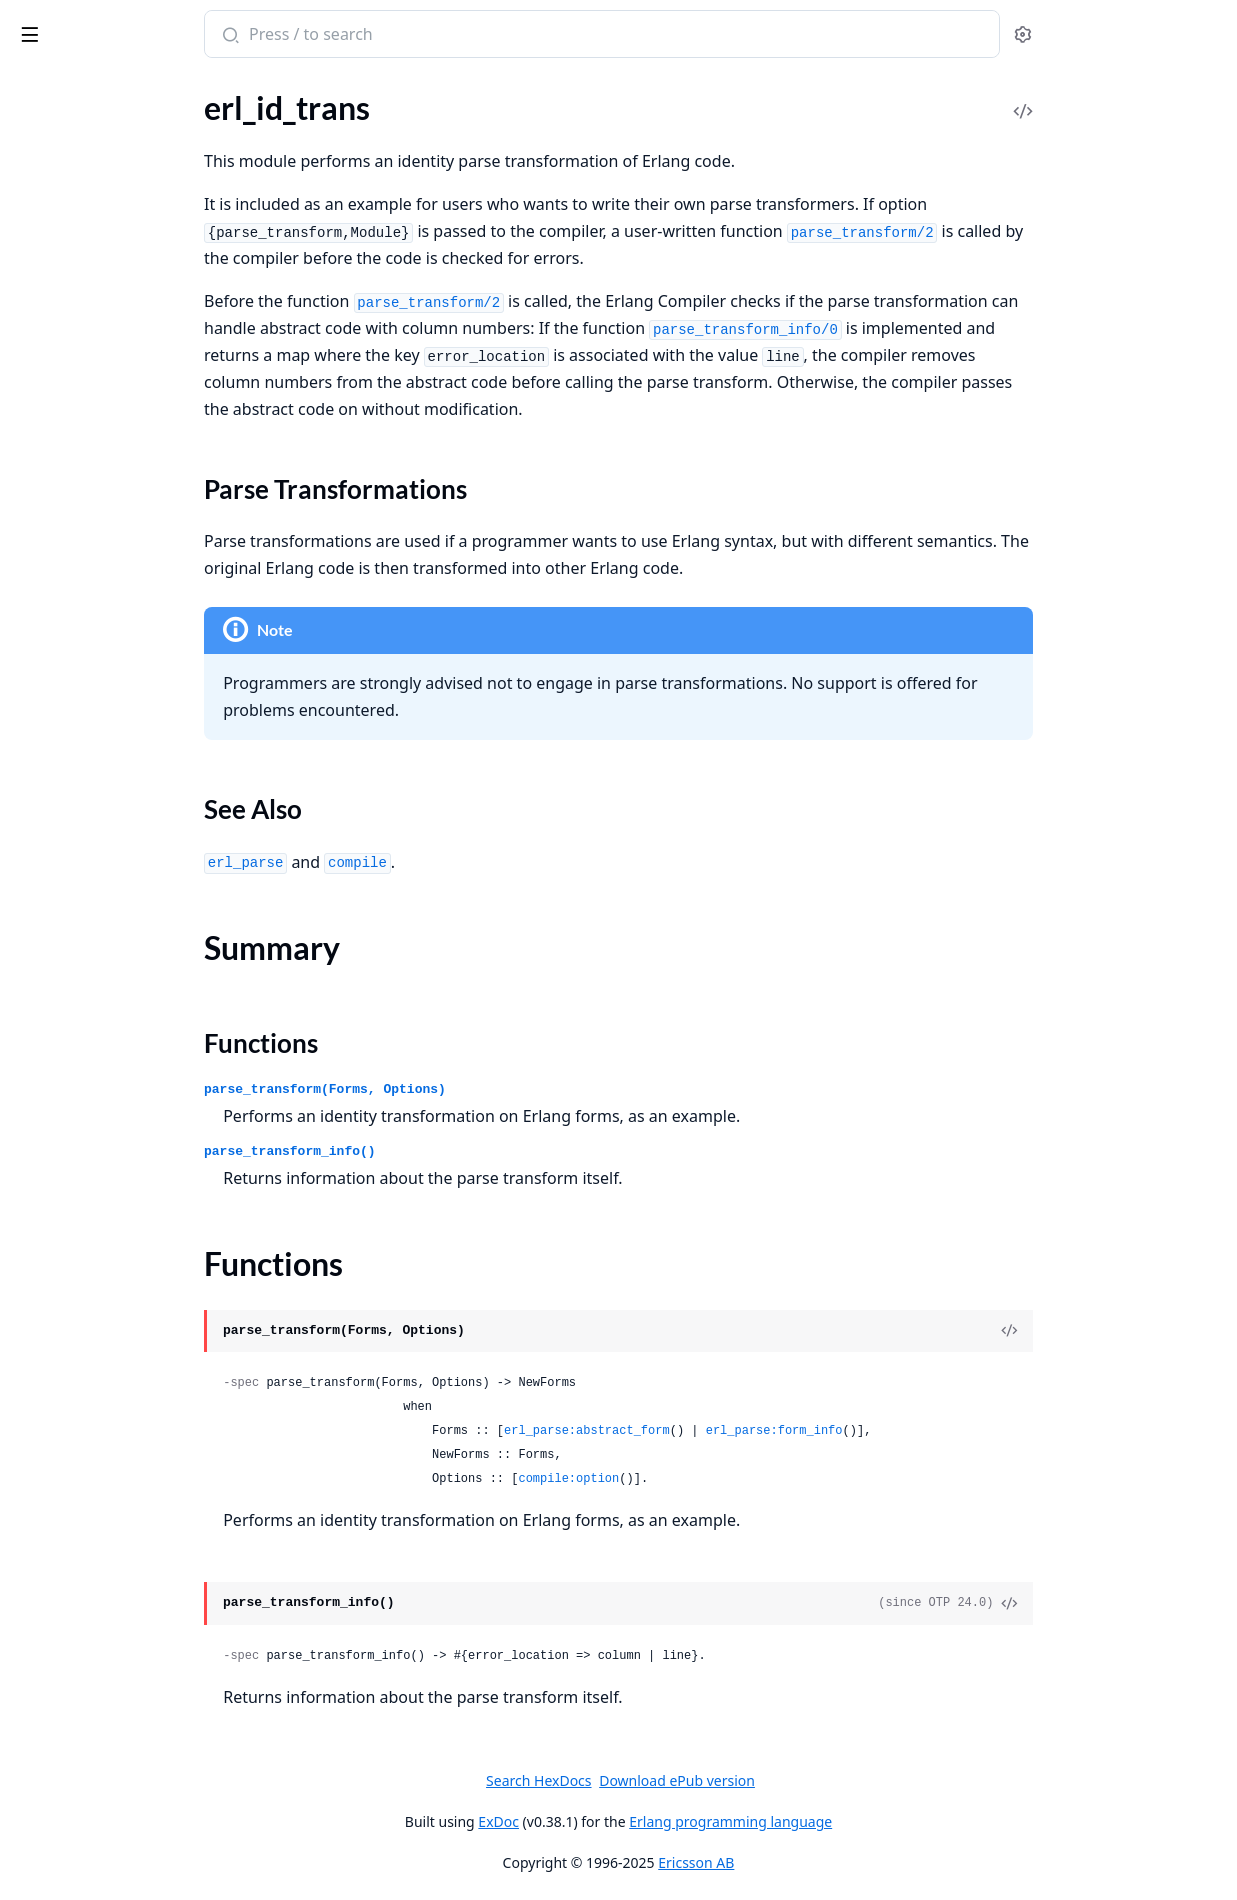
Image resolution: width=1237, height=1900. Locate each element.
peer (29, 1255)
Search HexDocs (688, 1781)
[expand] (280, 107)
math (32, 1036)
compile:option (724, 1479)
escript (37, 1228)
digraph (40, 561)
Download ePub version (827, 1780)
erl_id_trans (53, 157)
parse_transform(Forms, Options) (481, 1089)
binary (36, 955)
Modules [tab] (120, 85)
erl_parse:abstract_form (743, 1431)
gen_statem (53, 1459)
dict (27, 534)
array (32, 480)
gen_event (49, 1378)
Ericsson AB (846, 1862)
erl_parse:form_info (930, 1431)
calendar (43, 1105)
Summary (67, 216)
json (28, 696)
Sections (64, 192)
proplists (44, 777)
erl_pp (35, 357)
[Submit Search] (384, 36)
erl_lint (37, 303)
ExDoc (648, 1821)
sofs (28, 885)
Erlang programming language (880, 1821)
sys (25, 1621)
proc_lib (41, 1540)
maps (32, 1009)
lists (28, 982)
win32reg (46, 1309)
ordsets (40, 750)
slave (31, 1282)
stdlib (94, 24)
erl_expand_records (80, 103)
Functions (69, 240)
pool (29, 1513)
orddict (39, 723)
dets (29, 507)
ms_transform (61, 411)
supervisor (50, 1567)
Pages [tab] (36, 85)
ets (24, 615)
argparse (44, 1201)
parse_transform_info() (446, 1151)
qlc (24, 804)
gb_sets (39, 642)
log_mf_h (44, 1486)
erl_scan (41, 384)
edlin (31, 1718)
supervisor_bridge (75, 1594)
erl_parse (45, 330)
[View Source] (1153, 1331)
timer (32, 1132)
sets (28, 858)
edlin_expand (59, 1745)
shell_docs (49, 1826)
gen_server (51, 1432)
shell (30, 1772)
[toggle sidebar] (273, 31)
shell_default (57, 1799)
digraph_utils (58, 588)
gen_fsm (42, 1405)
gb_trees (43, 669)
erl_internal (53, 276)
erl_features (54, 130)
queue (35, 831)
